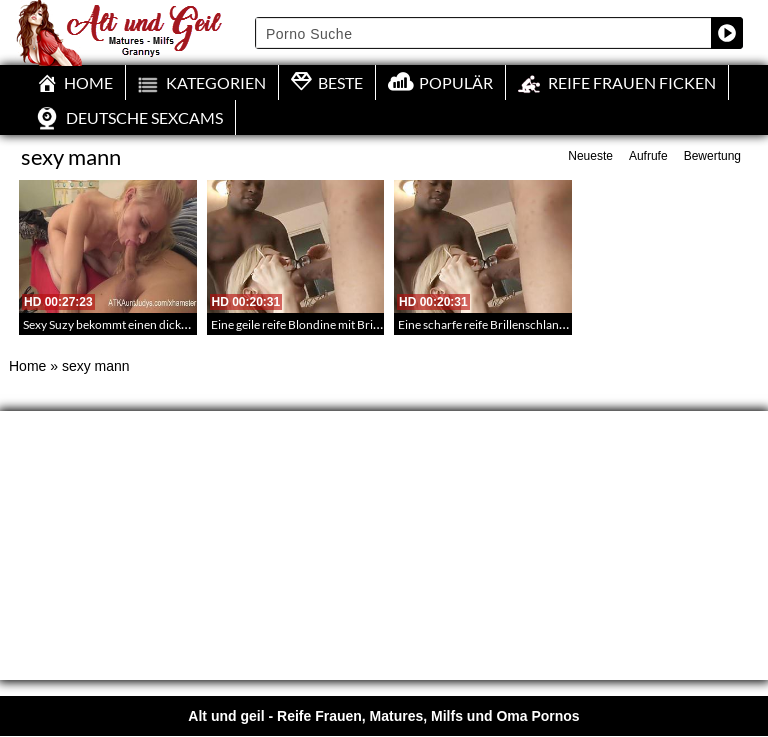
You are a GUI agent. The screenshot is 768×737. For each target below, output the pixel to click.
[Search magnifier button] (727, 33)
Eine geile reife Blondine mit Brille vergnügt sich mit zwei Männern (382, 324)
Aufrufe (648, 156)
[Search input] (484, 33)
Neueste (590, 156)
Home (27, 366)
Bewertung (712, 156)
